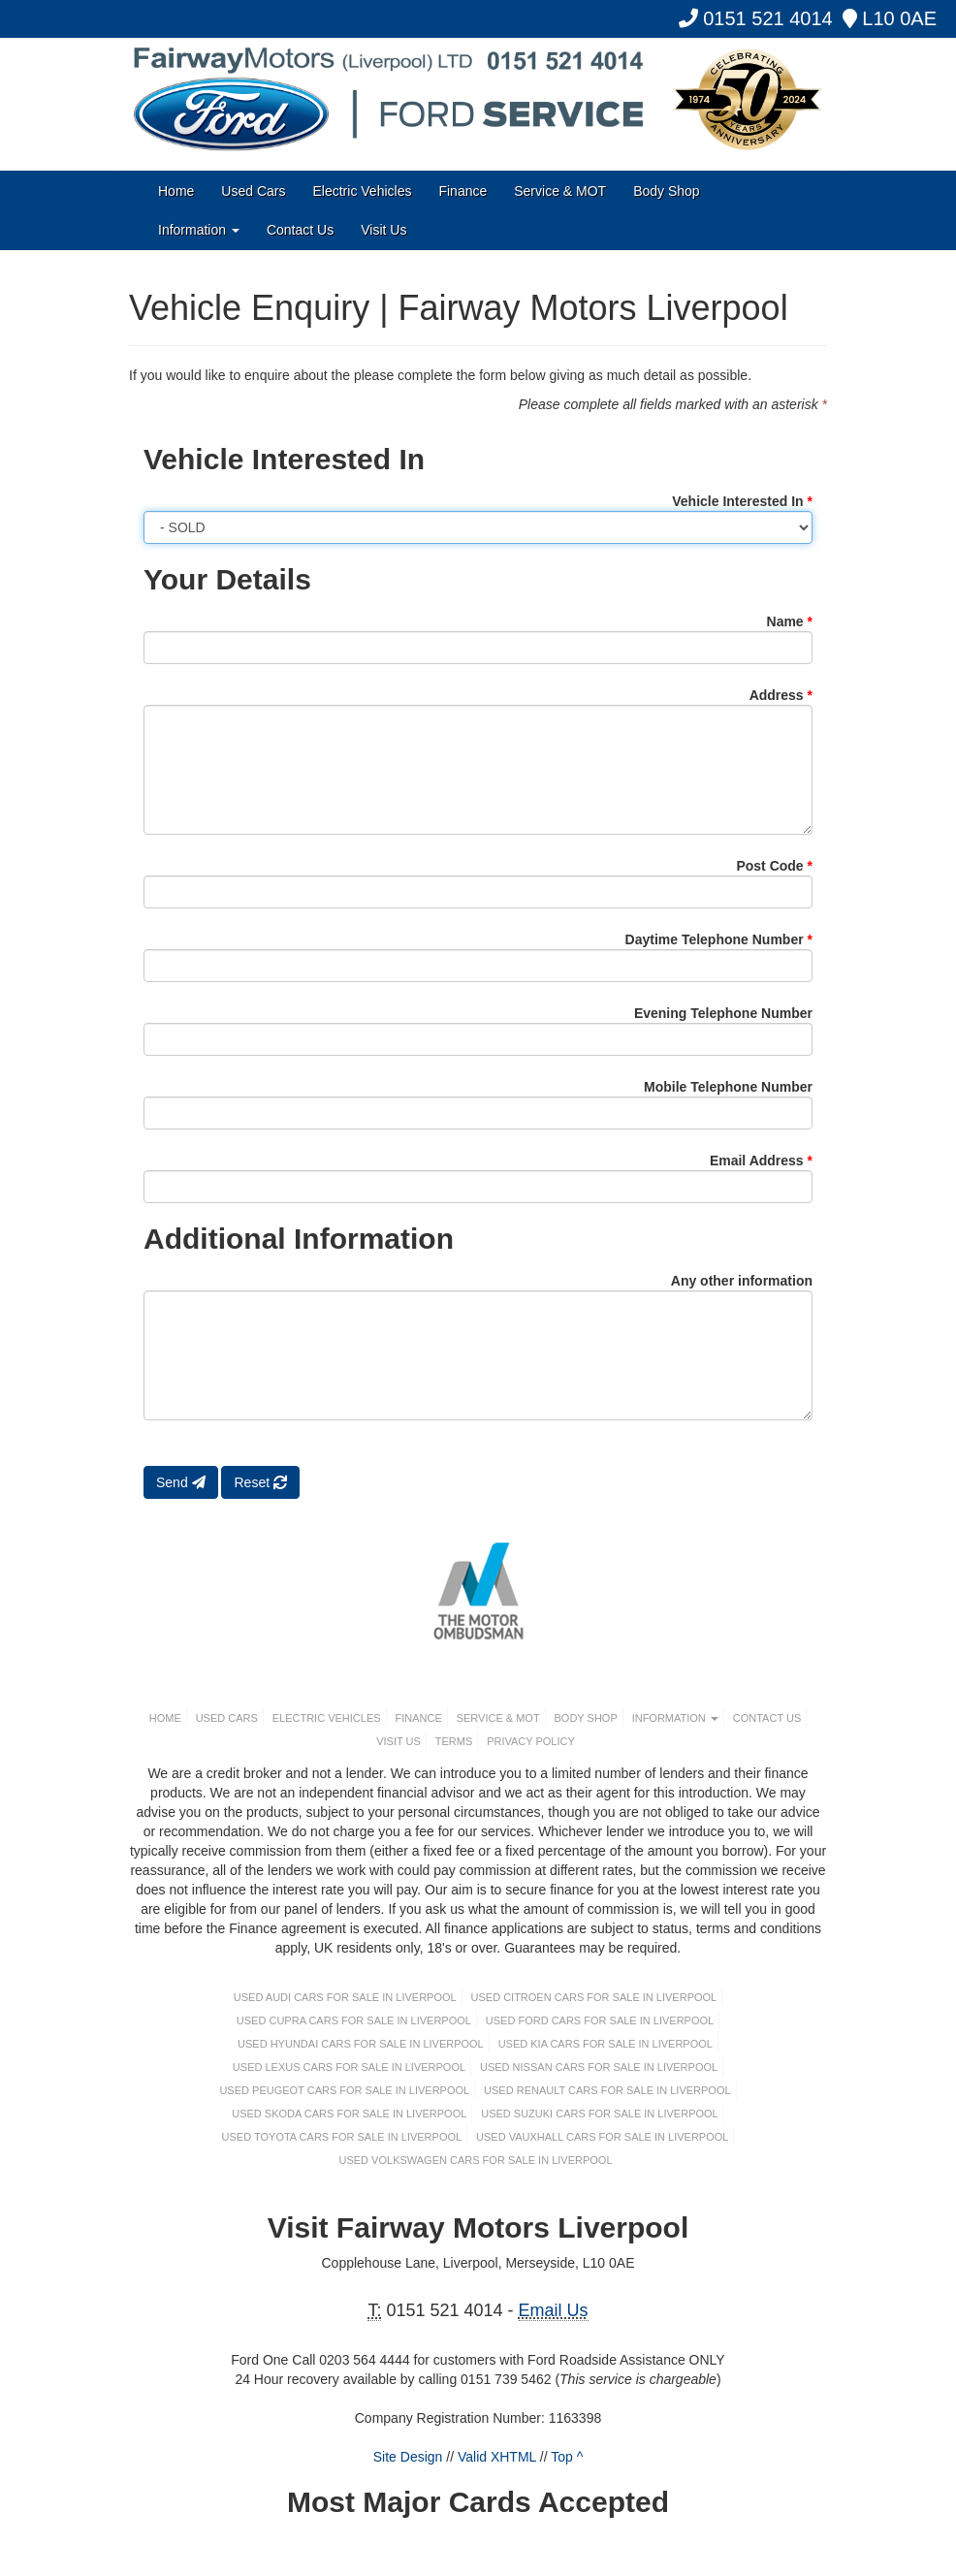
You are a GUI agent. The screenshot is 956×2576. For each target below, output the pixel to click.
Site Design (408, 2457)
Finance (462, 191)
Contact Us (300, 230)
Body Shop (666, 191)
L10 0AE (890, 18)
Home (176, 191)
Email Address (761, 1160)
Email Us (554, 2310)
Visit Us (383, 230)
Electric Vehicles (362, 191)
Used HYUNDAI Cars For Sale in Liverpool (361, 2044)
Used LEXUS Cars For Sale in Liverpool (349, 2067)
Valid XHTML (497, 2457)
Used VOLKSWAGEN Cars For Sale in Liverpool (476, 2160)
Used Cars (253, 191)
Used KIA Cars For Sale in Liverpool (605, 2044)
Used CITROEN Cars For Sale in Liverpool (594, 1997)
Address (781, 695)
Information (198, 230)
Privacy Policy (531, 1741)
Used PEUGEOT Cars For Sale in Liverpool (344, 2090)
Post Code (774, 866)
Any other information (742, 1280)
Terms (454, 1741)
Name (790, 621)
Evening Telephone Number (723, 1013)
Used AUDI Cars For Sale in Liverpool (345, 1997)
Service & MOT (560, 191)
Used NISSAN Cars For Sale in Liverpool (598, 2067)
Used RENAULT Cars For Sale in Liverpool (607, 2090)
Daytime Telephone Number (719, 939)
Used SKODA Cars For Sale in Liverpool (349, 2113)
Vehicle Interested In (742, 501)
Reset (260, 1482)
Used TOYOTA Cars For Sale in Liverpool (342, 2137)
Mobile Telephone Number (728, 1087)
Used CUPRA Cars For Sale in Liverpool (354, 2020)
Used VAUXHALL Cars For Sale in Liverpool (602, 2137)
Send (181, 1482)
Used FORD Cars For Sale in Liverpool (600, 2020)
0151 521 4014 (756, 18)
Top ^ (567, 2457)
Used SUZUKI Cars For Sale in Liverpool (599, 2113)
